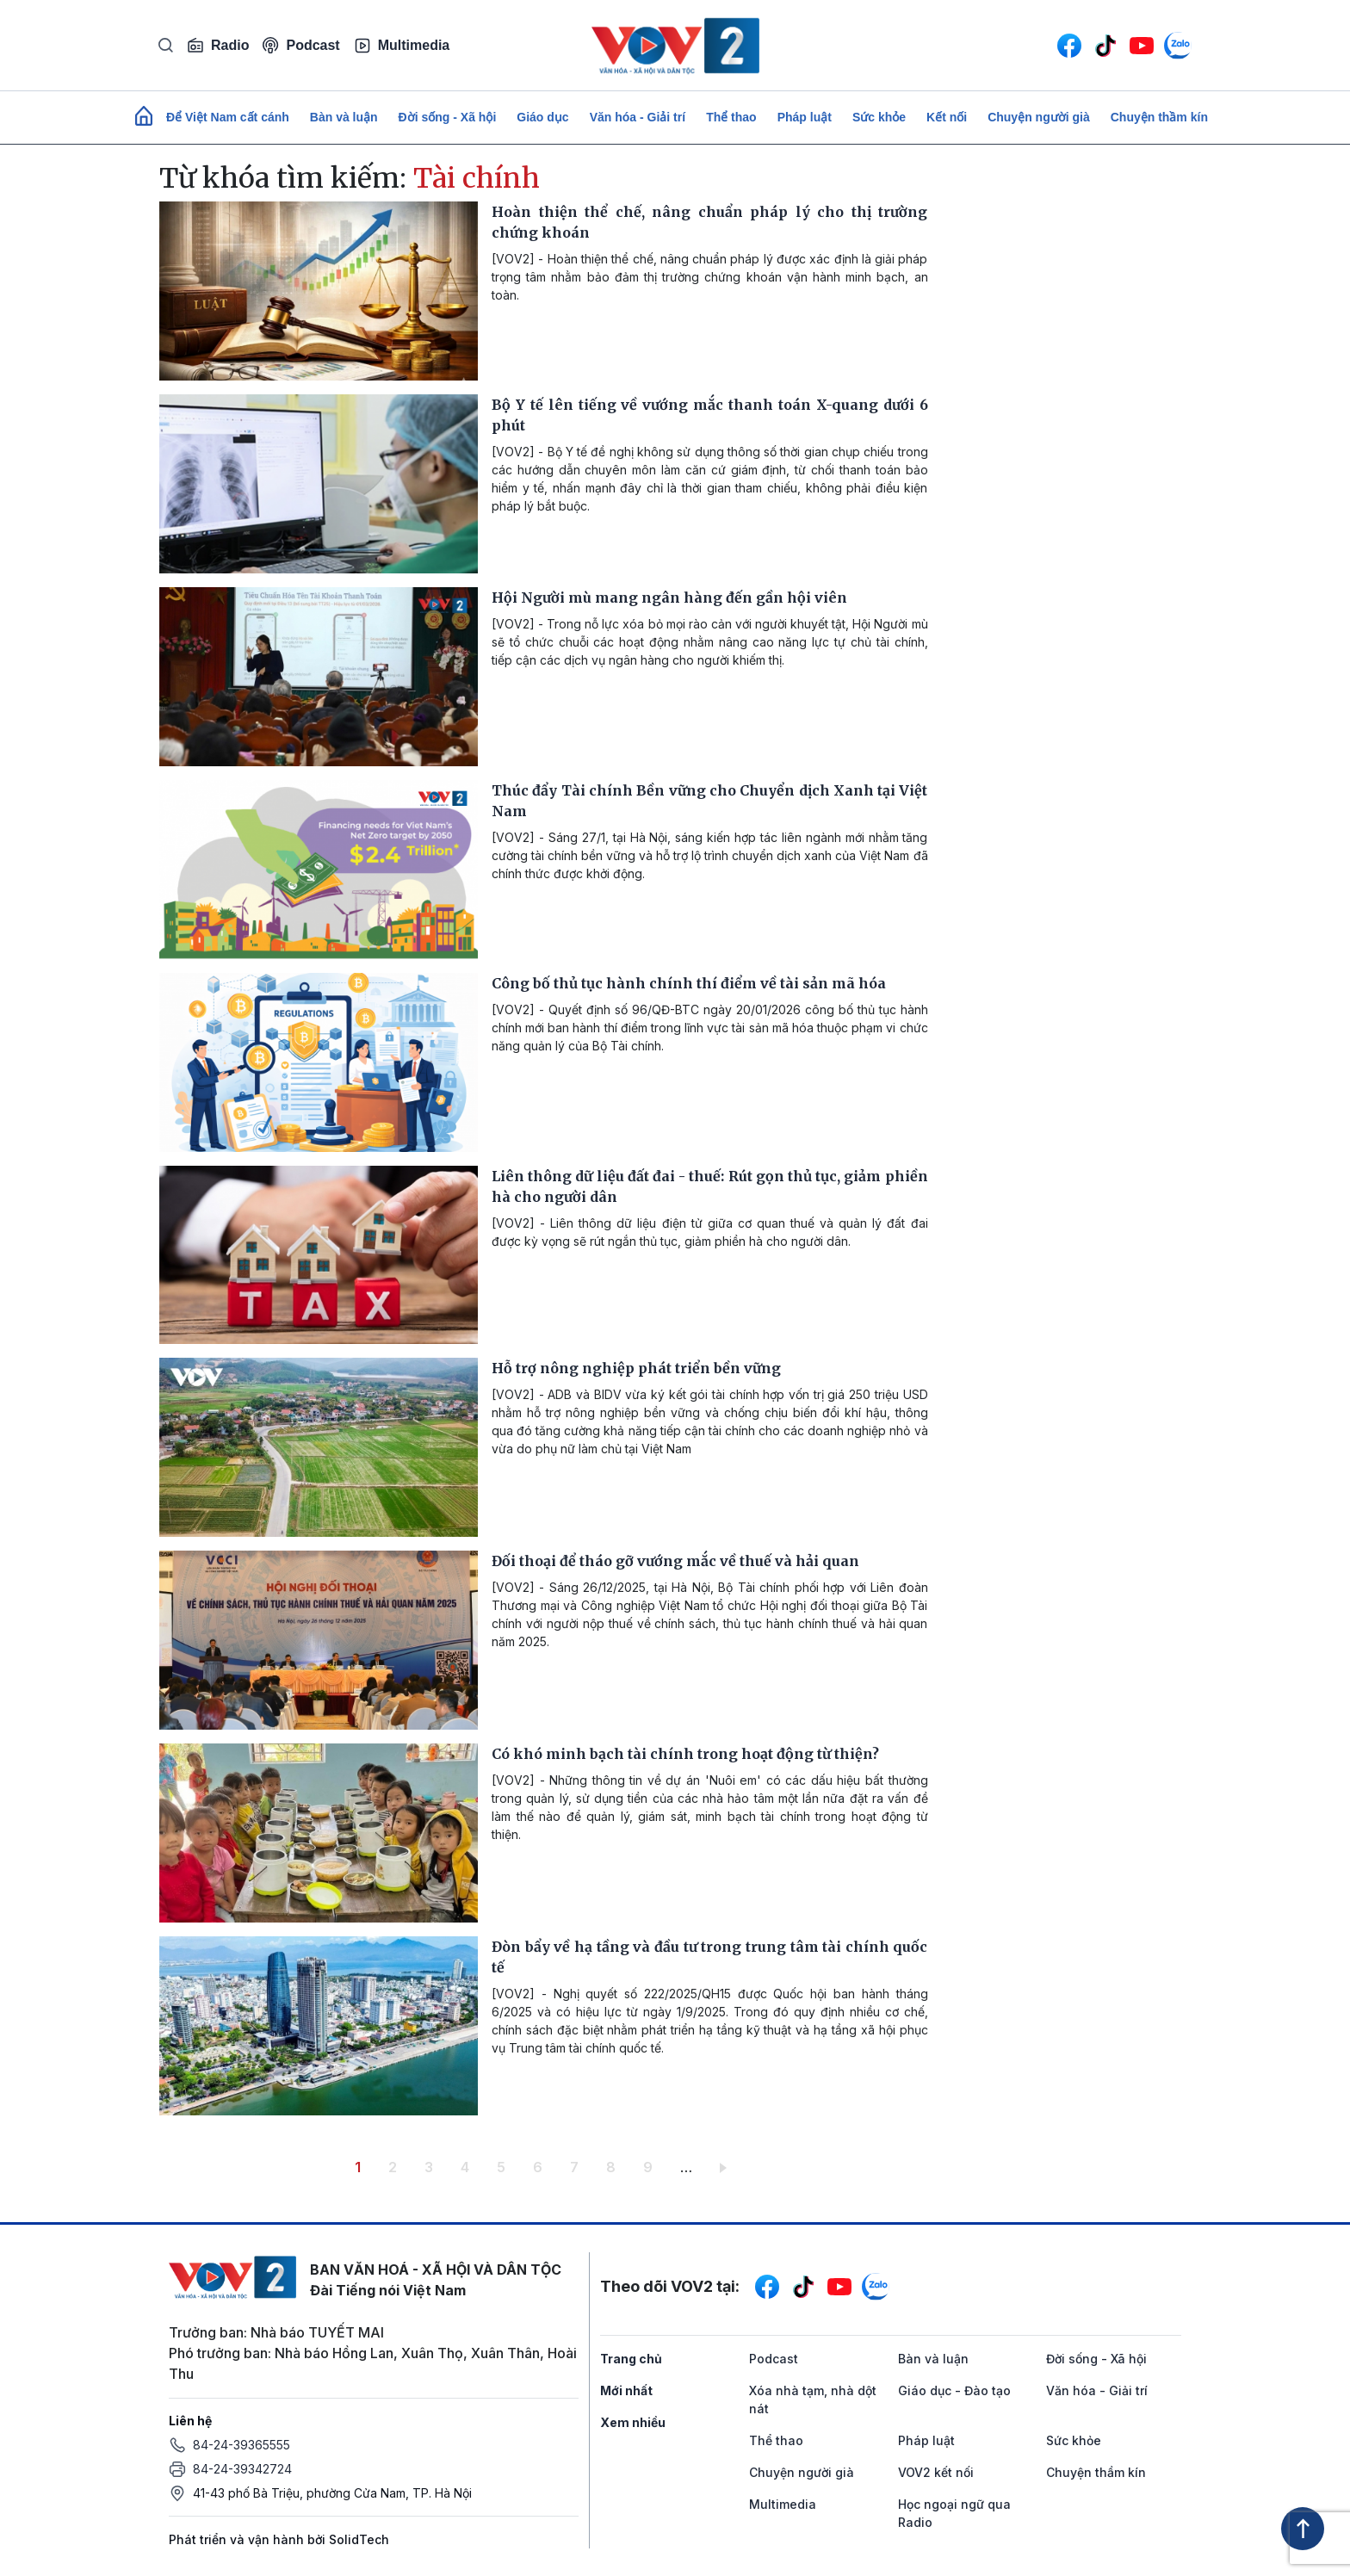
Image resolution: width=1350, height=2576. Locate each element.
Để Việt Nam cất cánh (227, 117)
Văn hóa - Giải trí (637, 117)
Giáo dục (542, 117)
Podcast (301, 45)
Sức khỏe (879, 117)
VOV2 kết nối (936, 2472)
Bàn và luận (344, 117)
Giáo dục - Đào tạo (954, 2390)
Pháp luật (804, 117)
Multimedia (402, 45)
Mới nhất (626, 2390)
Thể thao (731, 117)
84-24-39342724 (242, 2468)
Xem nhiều (633, 2422)
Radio (218, 45)
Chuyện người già (1039, 117)
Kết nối (946, 117)
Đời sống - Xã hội (448, 117)
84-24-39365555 (241, 2444)
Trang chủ (631, 2358)
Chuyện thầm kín (1159, 117)
